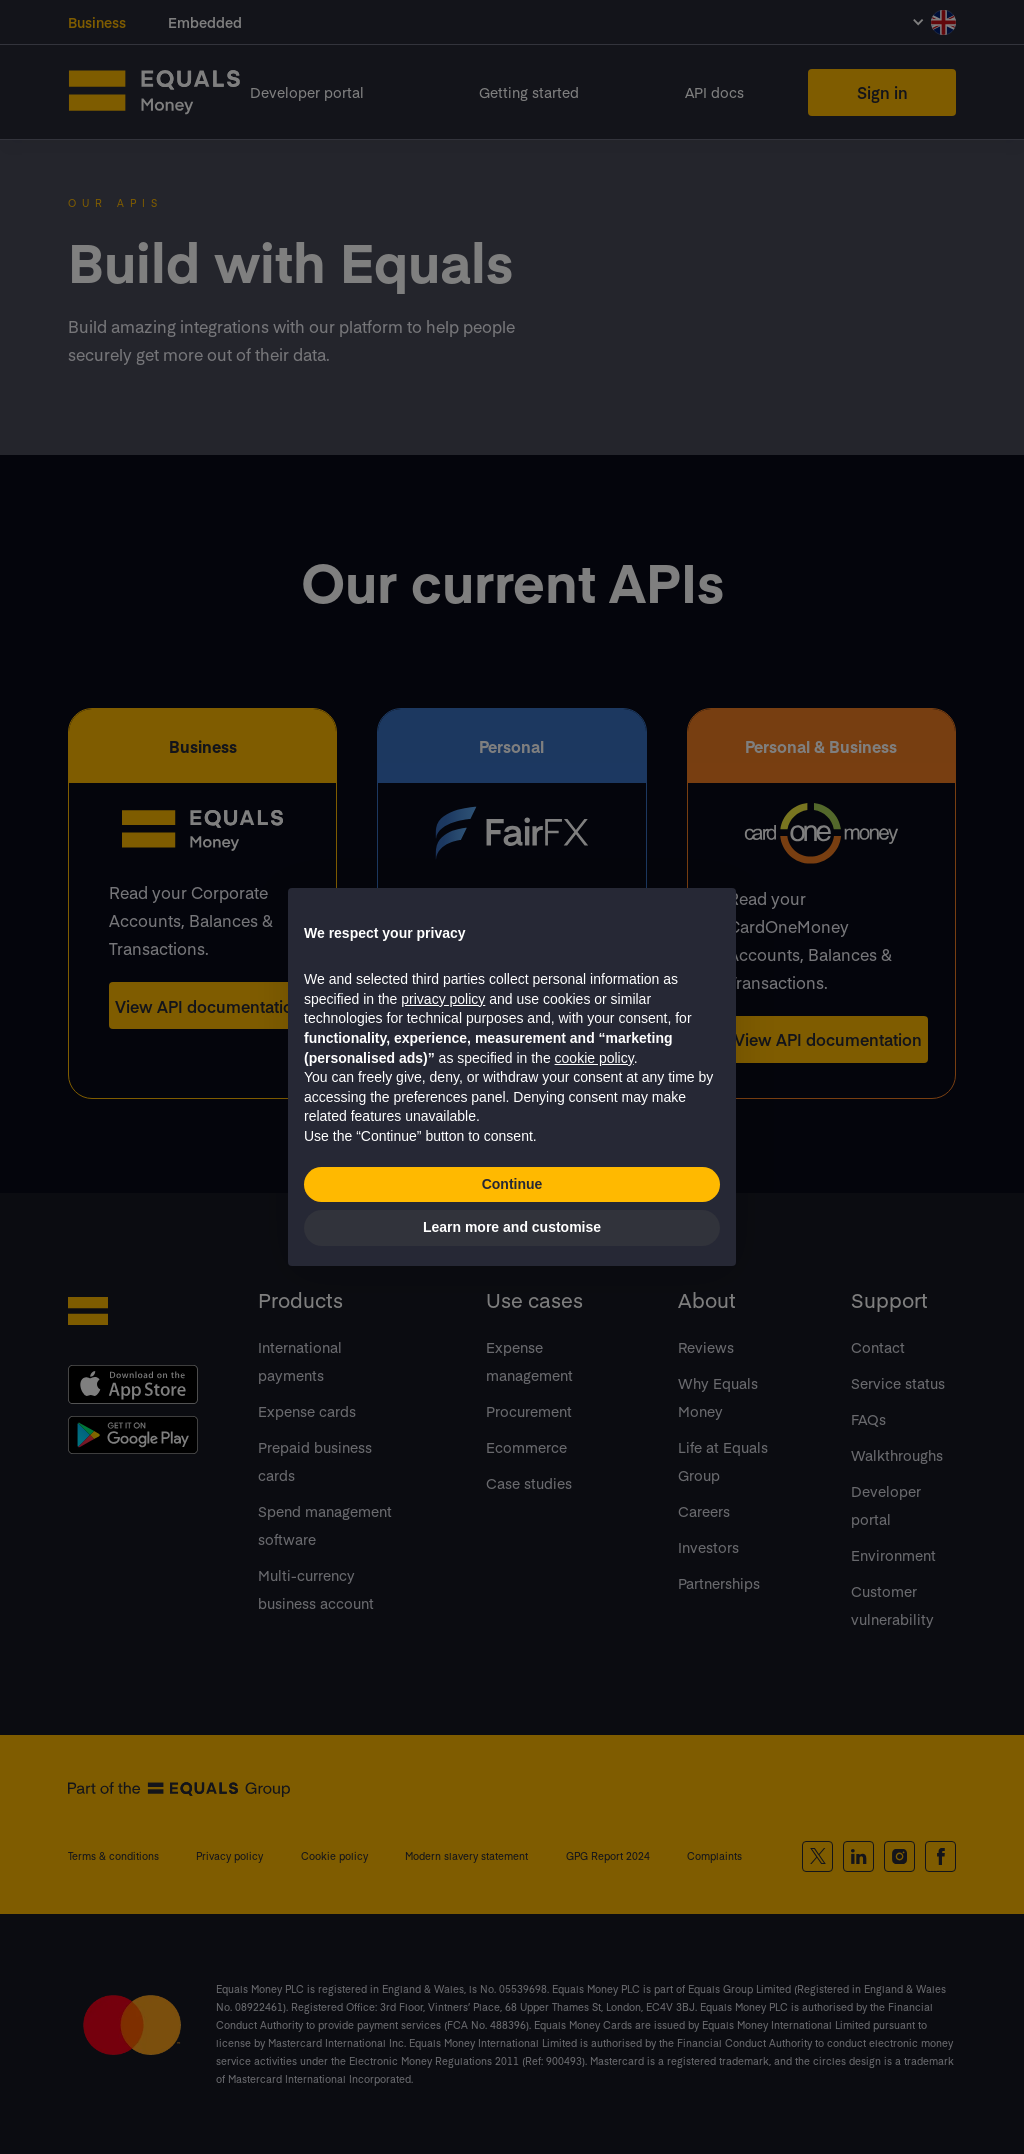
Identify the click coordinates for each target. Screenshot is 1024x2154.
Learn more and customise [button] (512, 1227)
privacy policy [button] (443, 999)
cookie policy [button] (594, 1058)
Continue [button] (512, 1184)
